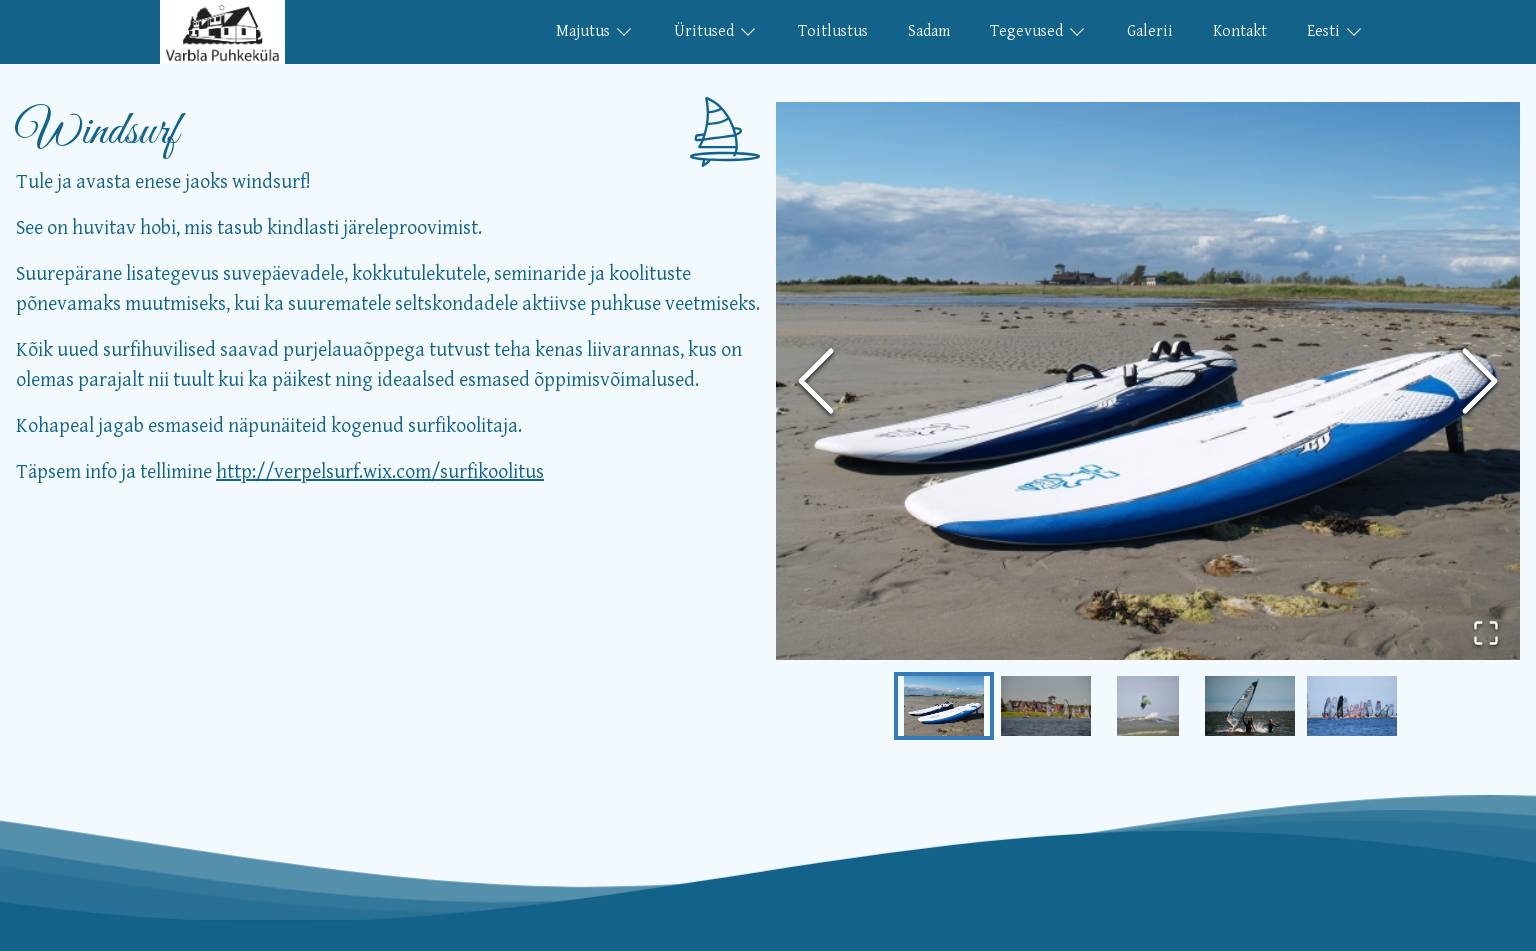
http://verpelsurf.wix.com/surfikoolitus (380, 472)
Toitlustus (833, 31)
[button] (1148, 381)
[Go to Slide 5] (1352, 706)
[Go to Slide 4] (1250, 706)
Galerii (1150, 31)
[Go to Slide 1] (944, 706)
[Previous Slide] (816, 381)
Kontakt (1240, 31)
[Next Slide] (1480, 381)
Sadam (929, 31)
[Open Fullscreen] (1486, 633)
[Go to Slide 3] (1148, 706)
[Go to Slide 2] (1046, 706)
